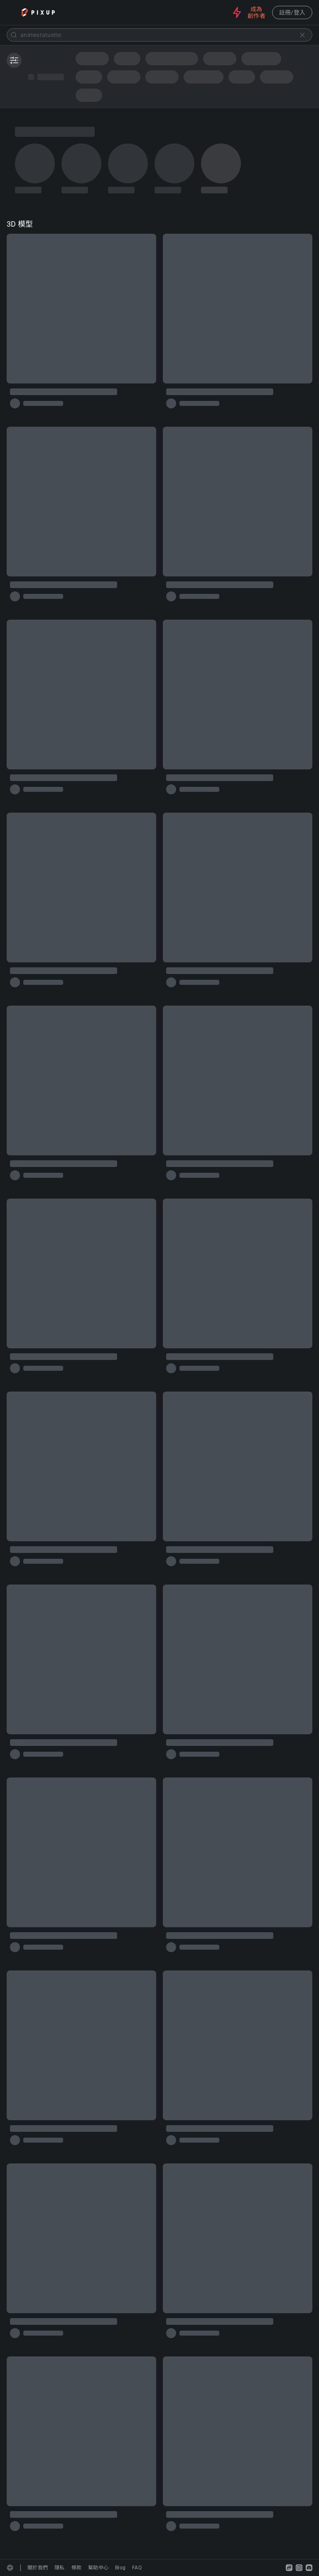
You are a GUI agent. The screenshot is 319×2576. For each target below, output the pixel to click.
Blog (120, 2568)
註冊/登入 (292, 12)
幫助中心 (98, 2568)
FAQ (137, 2568)
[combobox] (159, 35)
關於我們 (37, 2568)
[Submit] (13, 35)
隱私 (59, 2568)
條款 (76, 2568)
